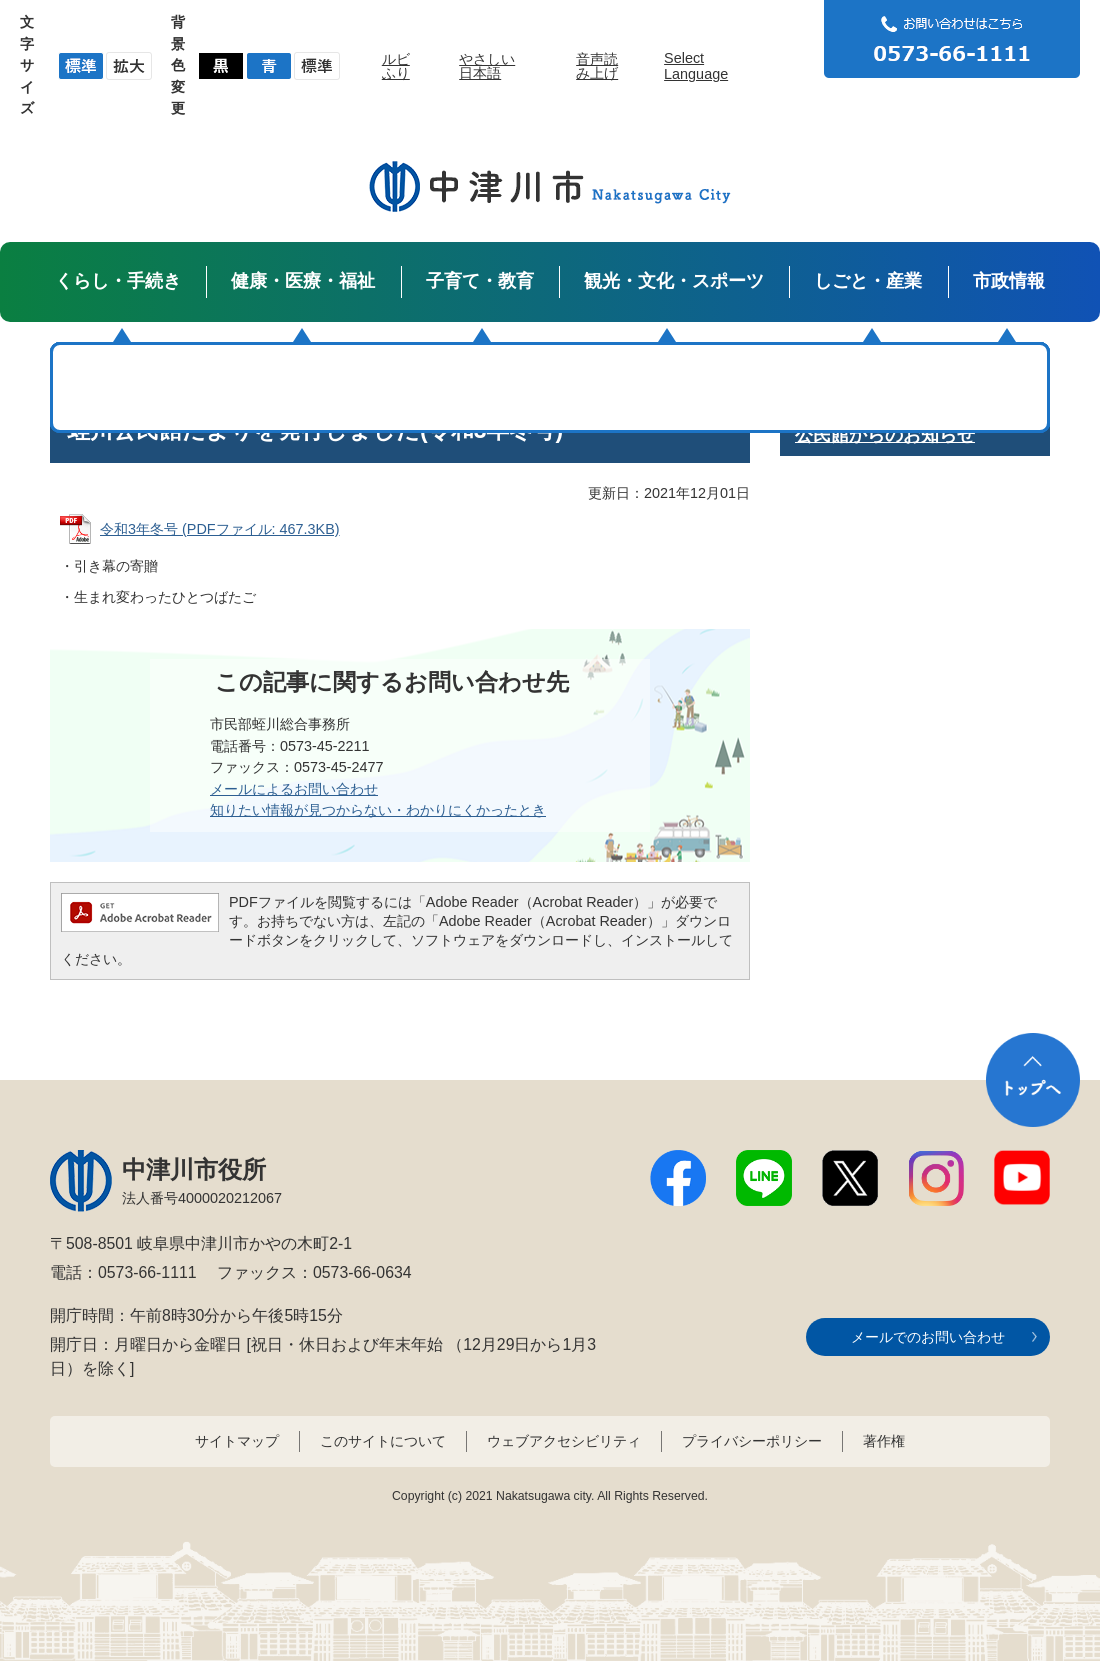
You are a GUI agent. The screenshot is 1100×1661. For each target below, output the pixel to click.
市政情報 (1009, 281)
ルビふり (396, 66)
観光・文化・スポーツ (674, 281)
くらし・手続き (118, 281)
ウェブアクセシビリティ (564, 1441)
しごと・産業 (868, 281)
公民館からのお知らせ (885, 435)
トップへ (1033, 1080)
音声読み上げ (597, 66)
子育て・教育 (480, 281)
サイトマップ (237, 1441)
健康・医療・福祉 (303, 281)
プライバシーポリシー (752, 1441)
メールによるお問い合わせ (294, 789)
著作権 (884, 1441)
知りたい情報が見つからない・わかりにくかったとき (378, 810)
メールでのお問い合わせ (928, 1337)
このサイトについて (383, 1441)
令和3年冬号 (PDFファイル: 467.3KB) (220, 529)
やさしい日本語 (487, 66)
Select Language (696, 66)
